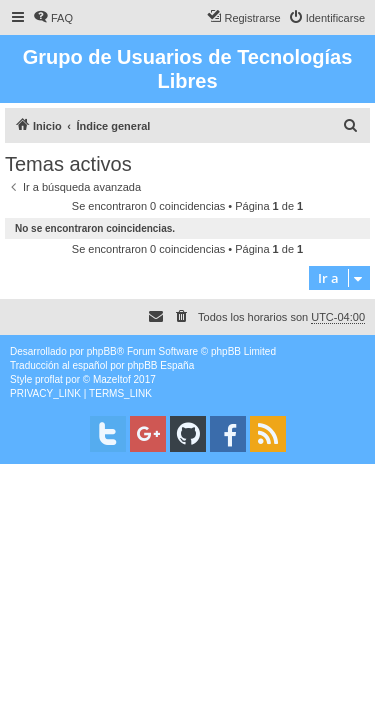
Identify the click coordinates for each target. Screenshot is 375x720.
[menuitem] (53, 18)
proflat (49, 379)
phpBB (102, 351)
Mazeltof (112, 379)
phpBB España (160, 365)
